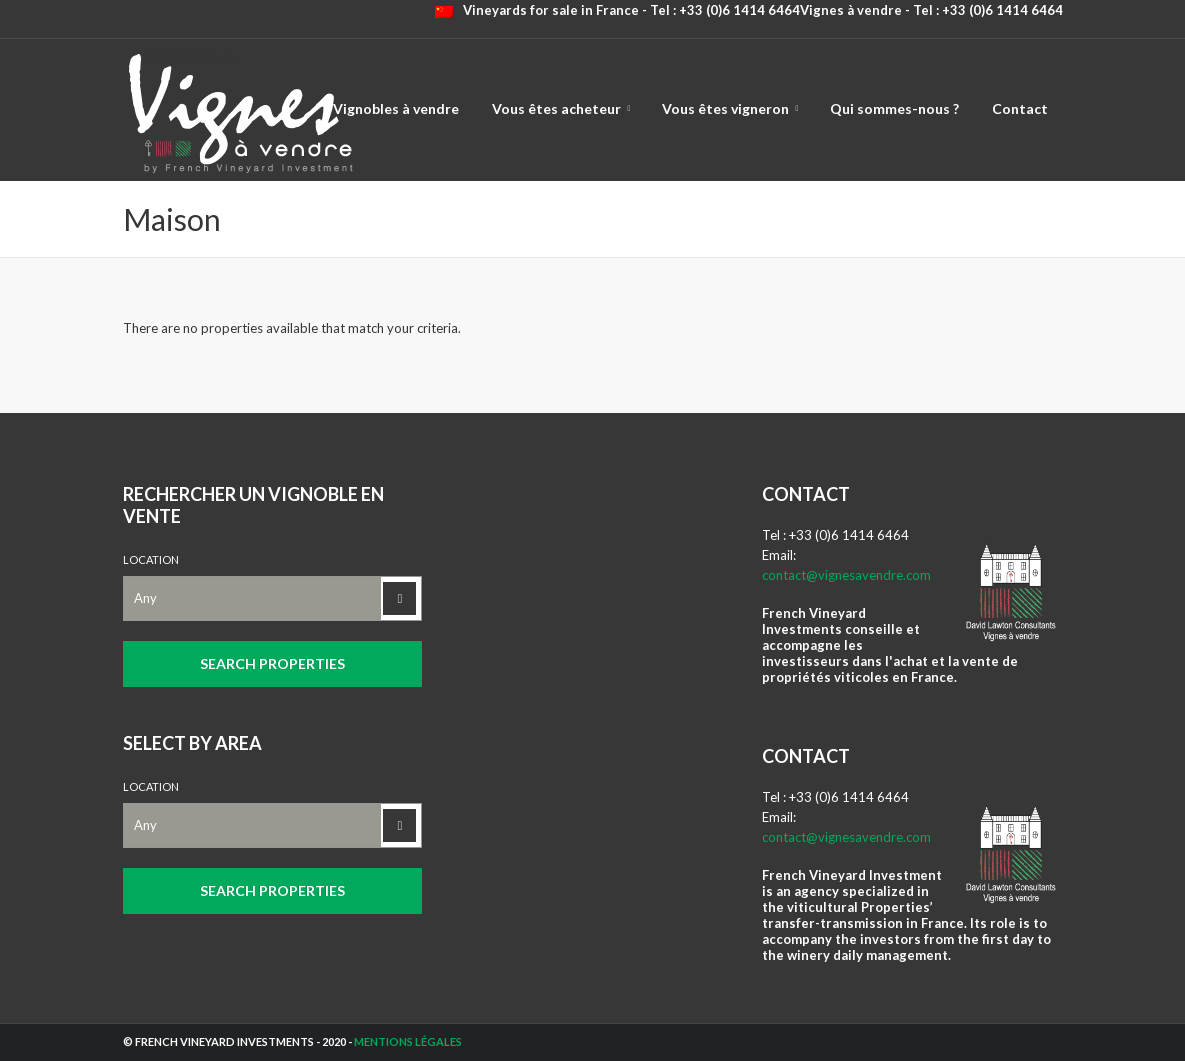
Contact (1020, 108)
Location (151, 559)
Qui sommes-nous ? (894, 108)
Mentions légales (408, 1041)
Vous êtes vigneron (725, 108)
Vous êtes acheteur (556, 108)
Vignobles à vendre (396, 108)
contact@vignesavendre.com (846, 575)
